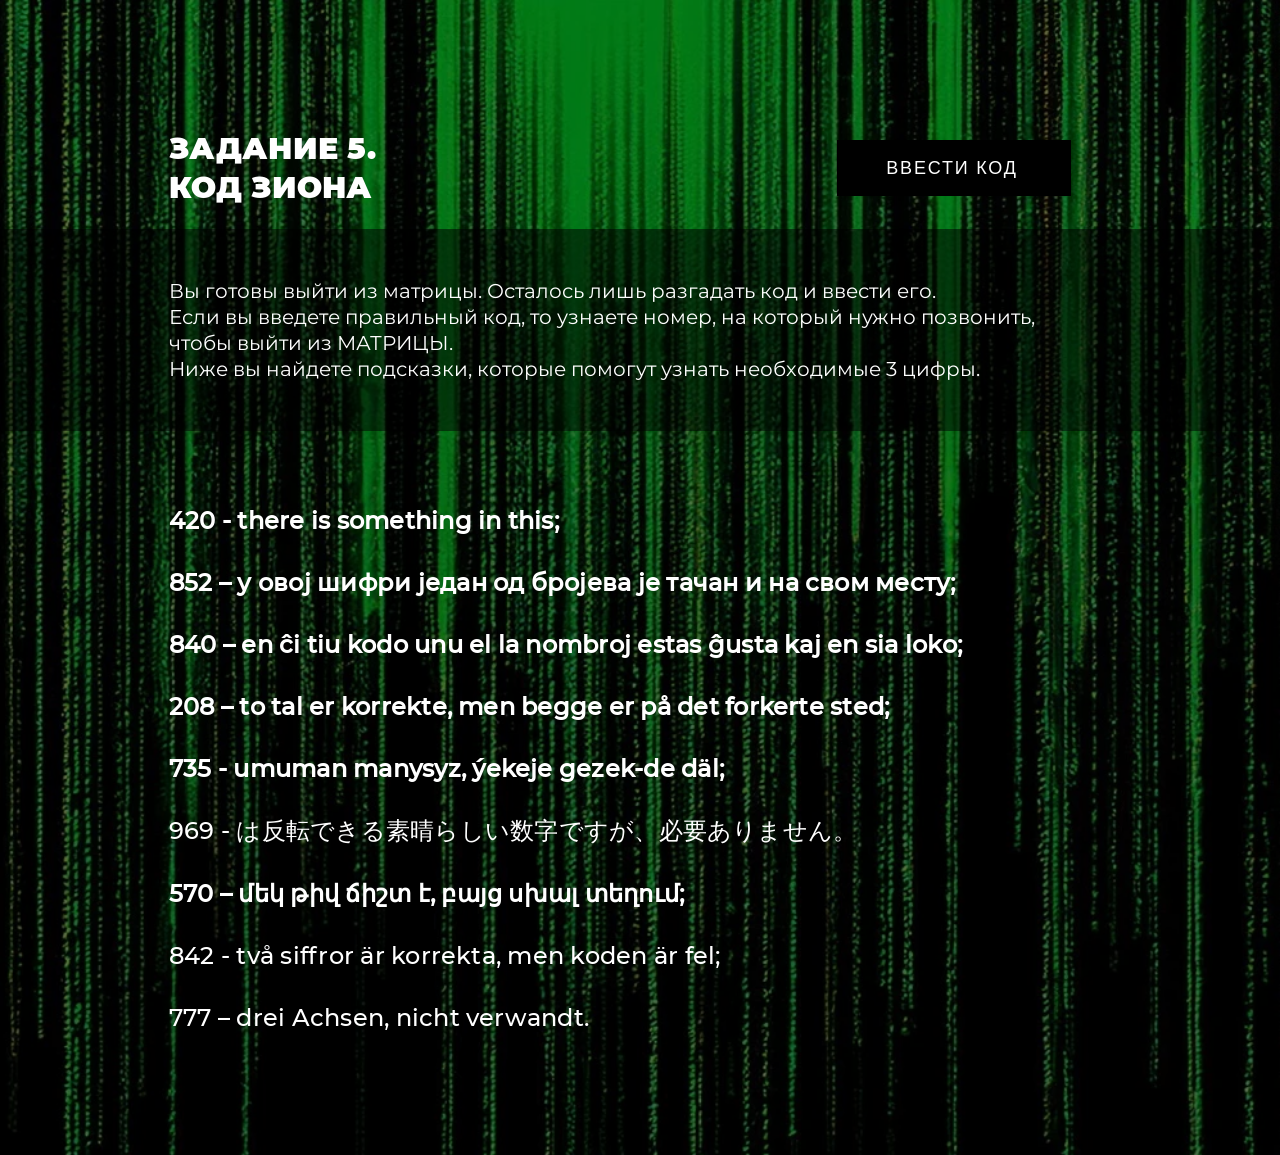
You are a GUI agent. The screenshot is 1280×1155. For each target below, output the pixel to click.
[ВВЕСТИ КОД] (954, 168)
